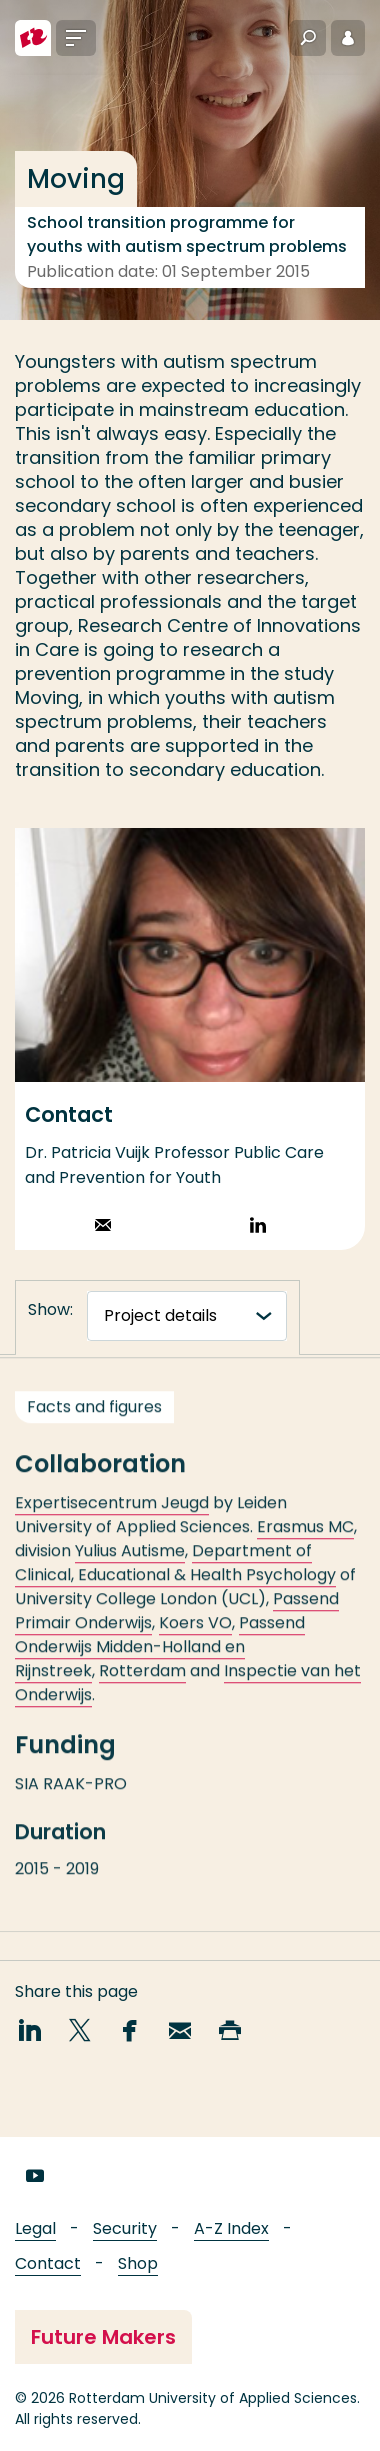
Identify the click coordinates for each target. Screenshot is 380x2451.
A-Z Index (231, 2228)
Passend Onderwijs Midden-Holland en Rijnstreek (160, 1663)
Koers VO (195, 1639)
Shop (138, 2263)
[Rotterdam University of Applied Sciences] (33, 38)
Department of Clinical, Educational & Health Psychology (175, 1579)
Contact (48, 2263)
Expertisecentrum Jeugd (112, 1519)
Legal (35, 2228)
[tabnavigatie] (187, 1316)
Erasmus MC (305, 1543)
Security (125, 2228)
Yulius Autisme (130, 1567)
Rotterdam (142, 1687)
